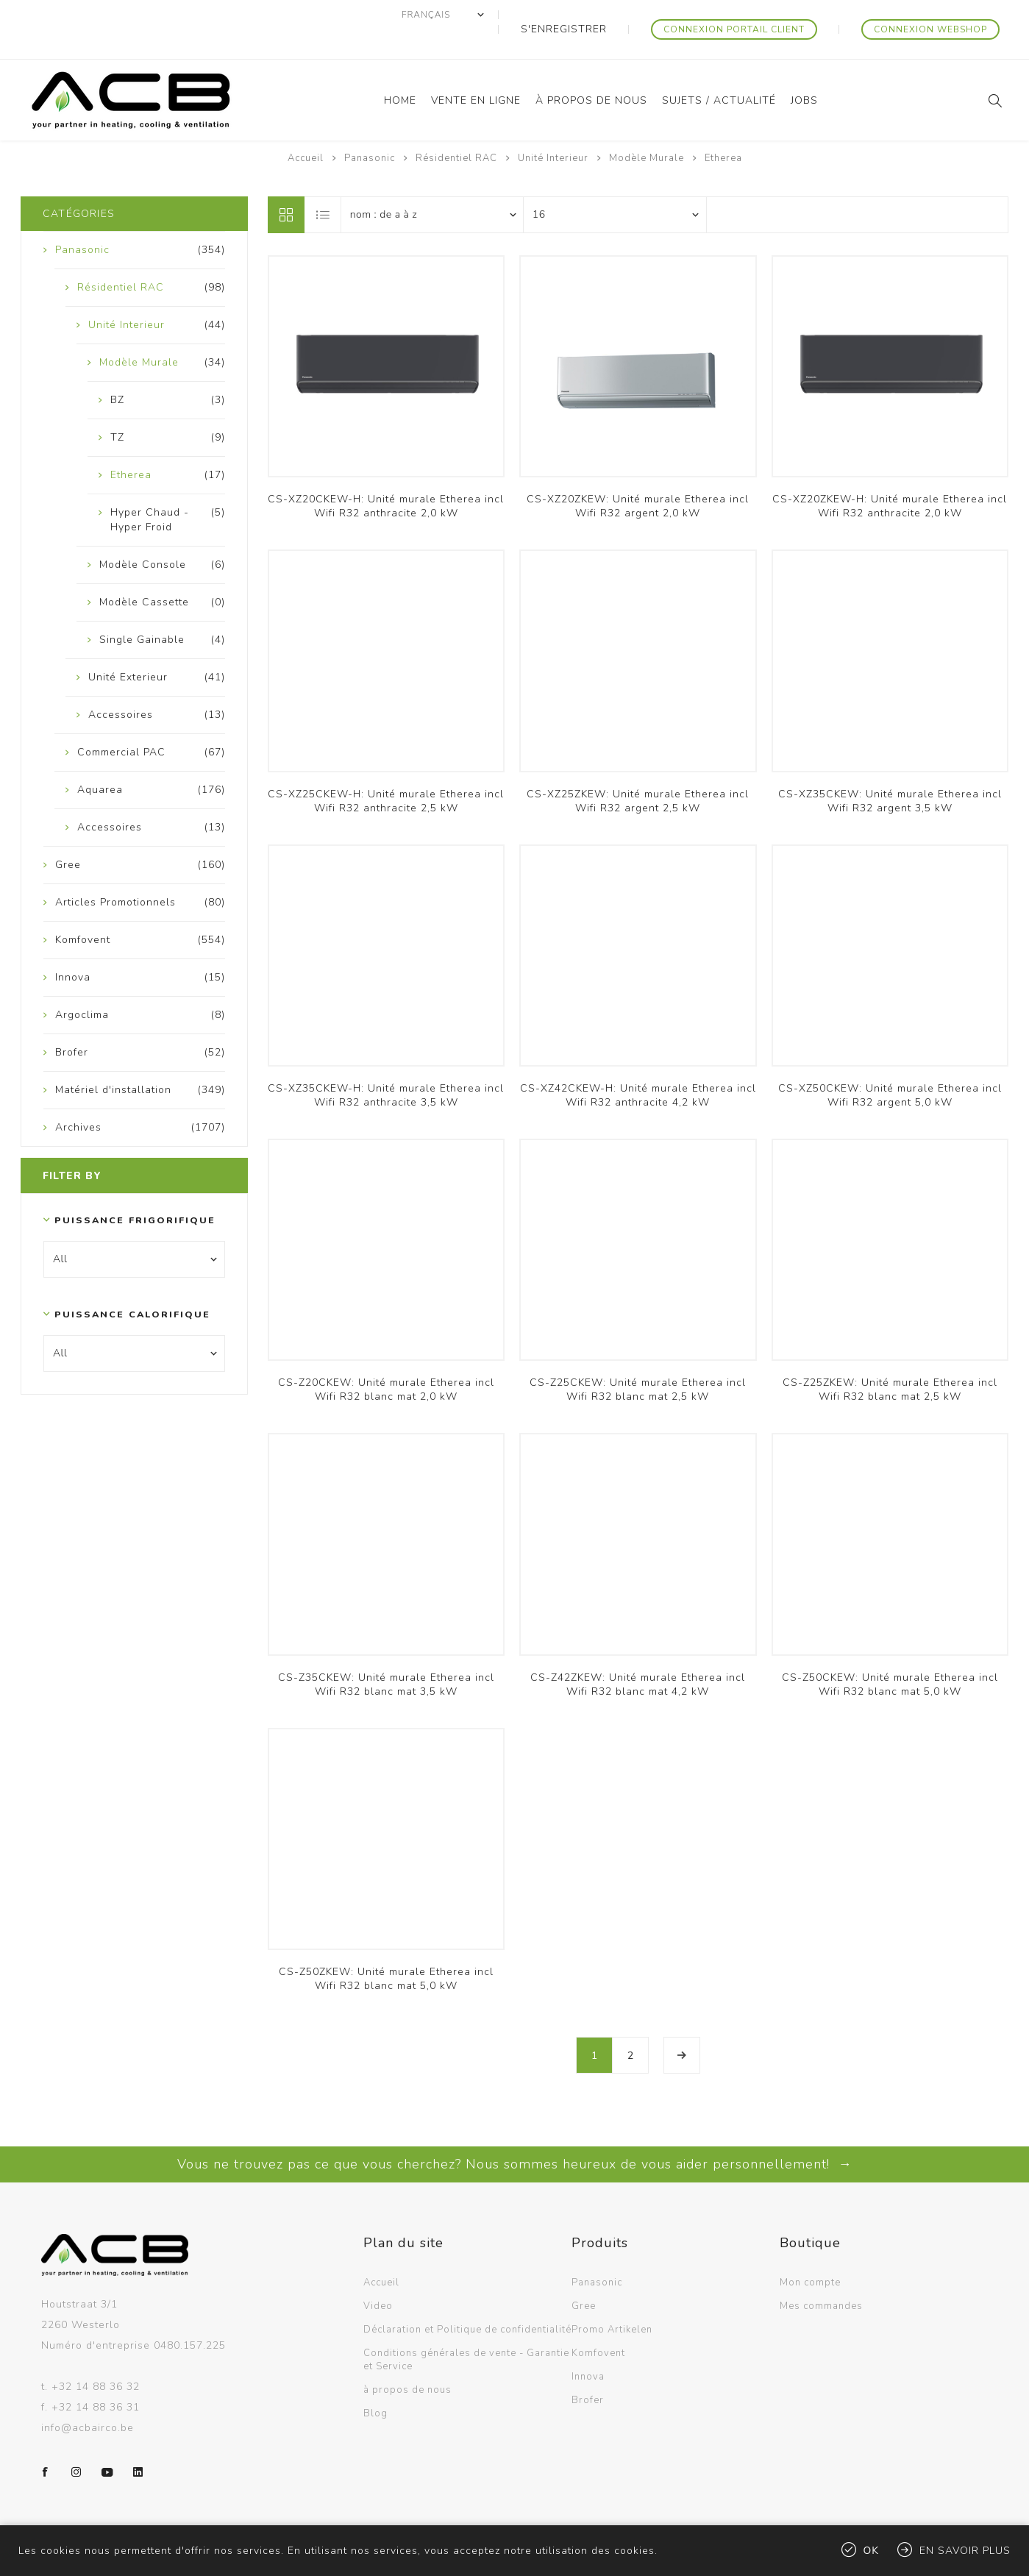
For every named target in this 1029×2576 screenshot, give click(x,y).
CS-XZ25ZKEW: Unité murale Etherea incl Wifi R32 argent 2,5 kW (638, 772)
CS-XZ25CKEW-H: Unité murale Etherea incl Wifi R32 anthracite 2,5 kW (386, 772)
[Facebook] (45, 2443)
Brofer (588, 2370)
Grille (286, 185)
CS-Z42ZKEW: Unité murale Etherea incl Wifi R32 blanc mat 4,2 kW (637, 1655)
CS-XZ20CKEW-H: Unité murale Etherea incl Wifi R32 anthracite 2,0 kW (386, 477)
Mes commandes (821, 2276)
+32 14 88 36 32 (95, 2357)
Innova (588, 2347)
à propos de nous (407, 2360)
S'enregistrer (613, 15)
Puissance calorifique (130, 1284)
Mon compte (810, 2253)
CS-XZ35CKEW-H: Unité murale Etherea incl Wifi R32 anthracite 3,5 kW (386, 1066)
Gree (584, 2276)
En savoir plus (965, 2551)
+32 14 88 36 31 (95, 2378)
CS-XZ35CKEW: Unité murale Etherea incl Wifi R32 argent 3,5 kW (890, 772)
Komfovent (598, 2323)
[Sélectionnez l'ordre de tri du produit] (432, 185)
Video (378, 2276)
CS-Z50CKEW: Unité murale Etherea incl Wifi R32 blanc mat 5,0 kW (890, 1655)
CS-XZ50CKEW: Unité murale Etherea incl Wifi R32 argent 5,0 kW (890, 1066)
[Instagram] (76, 2443)
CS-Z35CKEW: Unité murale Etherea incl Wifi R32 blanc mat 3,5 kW (386, 1655)
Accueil (306, 128)
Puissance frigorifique (130, 1190)
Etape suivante (681, 2025)
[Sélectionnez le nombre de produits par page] (615, 185)
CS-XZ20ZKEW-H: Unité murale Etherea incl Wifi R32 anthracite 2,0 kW (889, 477)
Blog (375, 2384)
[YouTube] (107, 2443)
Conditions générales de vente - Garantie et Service (466, 2330)
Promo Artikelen (612, 2300)
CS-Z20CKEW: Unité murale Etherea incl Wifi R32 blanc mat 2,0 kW (386, 1360)
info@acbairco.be (87, 2398)
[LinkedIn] (138, 2443)
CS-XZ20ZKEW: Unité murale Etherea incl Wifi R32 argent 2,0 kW (638, 477)
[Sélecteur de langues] (506, 14)
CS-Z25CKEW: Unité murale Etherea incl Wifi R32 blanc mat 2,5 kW (638, 1360)
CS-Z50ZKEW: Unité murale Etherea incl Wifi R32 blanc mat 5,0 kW (386, 1949)
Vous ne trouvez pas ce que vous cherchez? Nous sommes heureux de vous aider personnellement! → (514, 2134)
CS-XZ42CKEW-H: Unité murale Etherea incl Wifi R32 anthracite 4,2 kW (638, 1066)
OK (872, 2551)
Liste (323, 185)
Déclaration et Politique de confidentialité (467, 2300)
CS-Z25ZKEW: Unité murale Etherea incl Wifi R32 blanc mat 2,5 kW (890, 1360)
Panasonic (597, 2253)
